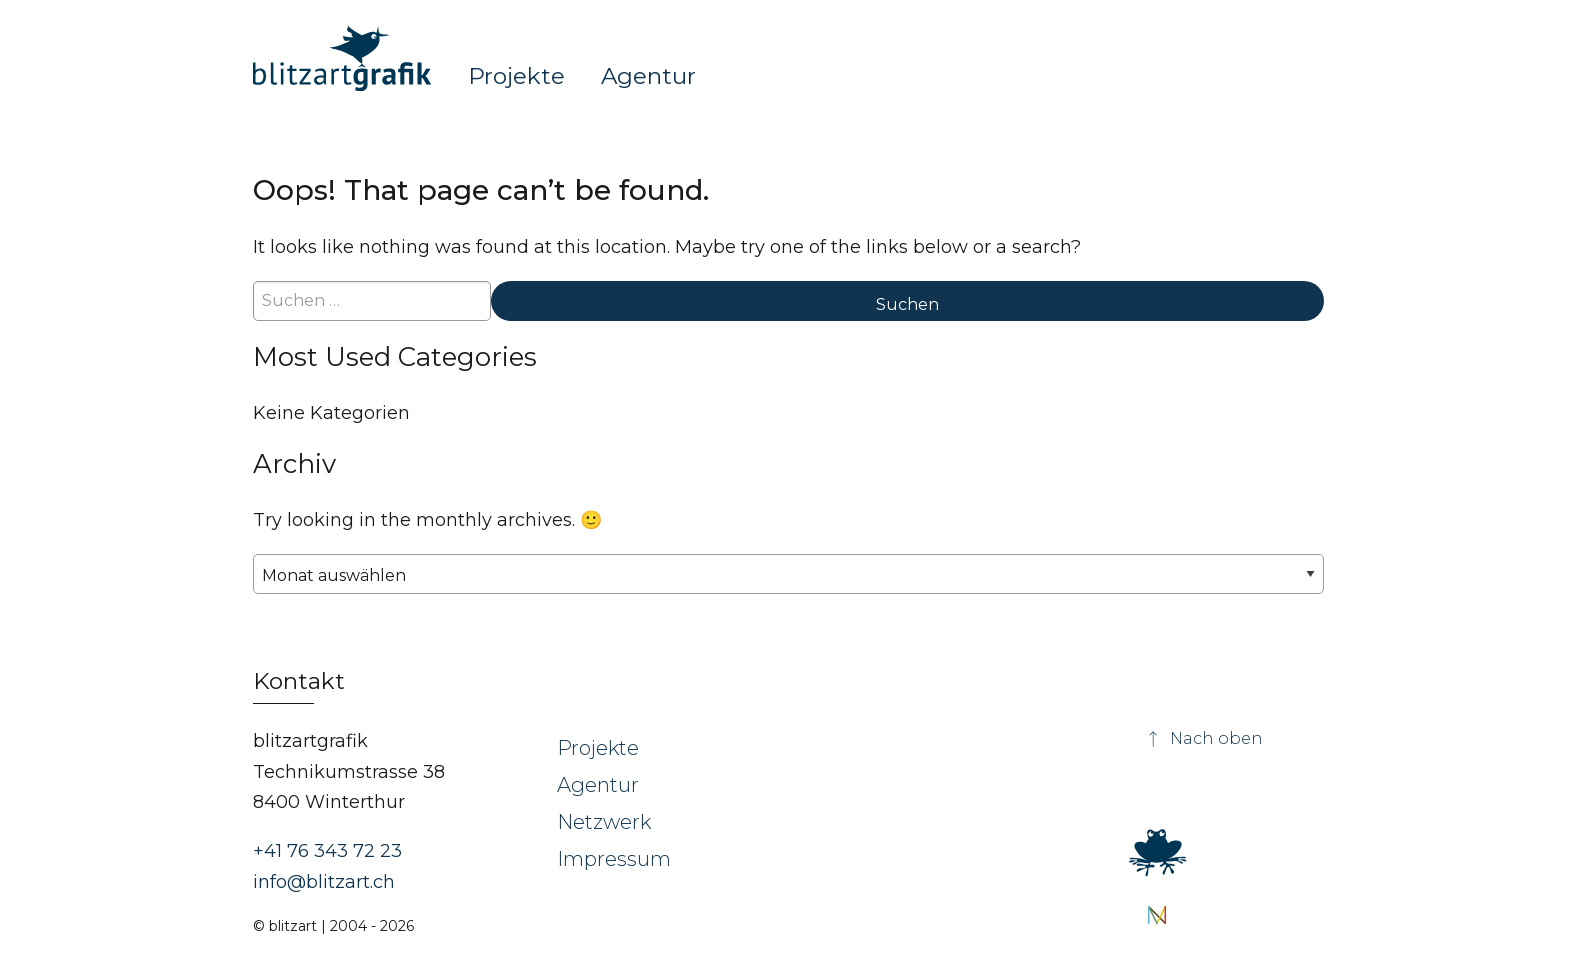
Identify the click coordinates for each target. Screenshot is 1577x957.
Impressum (614, 859)
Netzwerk (604, 822)
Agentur (648, 75)
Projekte (516, 75)
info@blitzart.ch (324, 882)
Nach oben (1204, 738)
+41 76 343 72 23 (327, 851)
